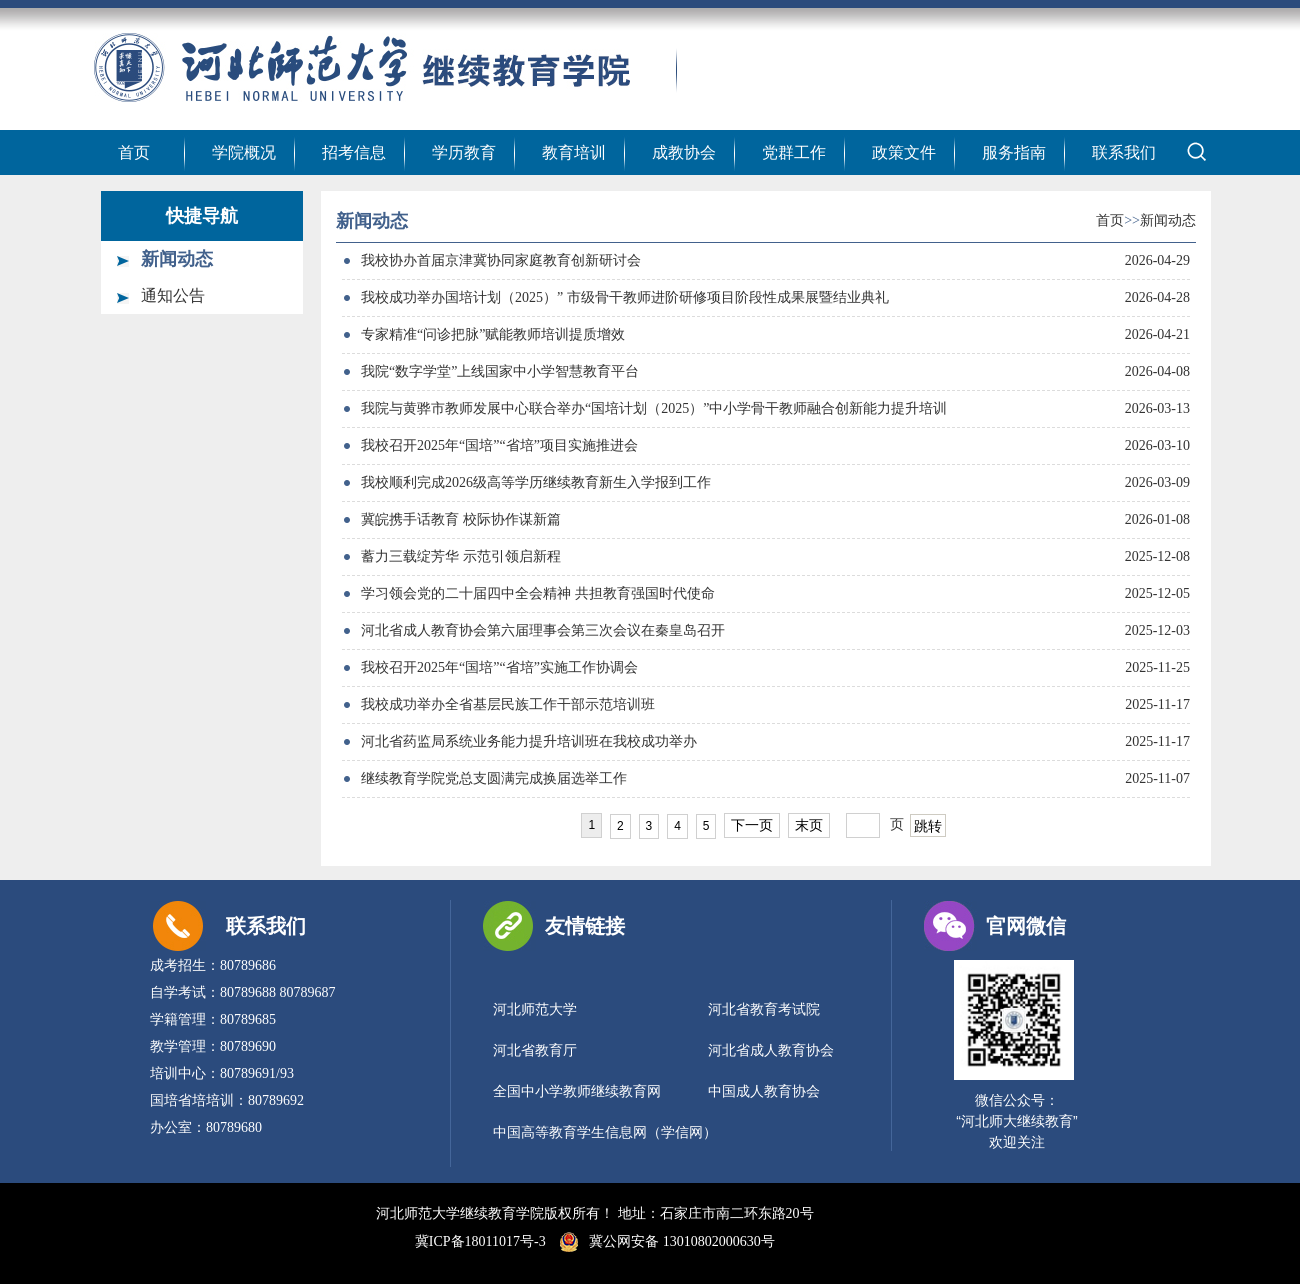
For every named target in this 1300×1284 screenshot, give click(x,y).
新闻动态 (177, 259)
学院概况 (244, 152)
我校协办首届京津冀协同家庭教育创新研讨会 (501, 260)
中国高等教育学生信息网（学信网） (605, 1132)
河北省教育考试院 (764, 1009)
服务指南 (1014, 152)
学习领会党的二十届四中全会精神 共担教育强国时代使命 (538, 593)
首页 (134, 152)
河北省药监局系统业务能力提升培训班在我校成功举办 (529, 741)
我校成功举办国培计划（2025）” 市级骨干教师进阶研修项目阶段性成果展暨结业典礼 (625, 297)
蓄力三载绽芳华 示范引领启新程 (461, 556)
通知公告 (173, 295)
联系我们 (1124, 152)
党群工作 (794, 152)
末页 (809, 825)
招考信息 (354, 152)
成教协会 (684, 152)
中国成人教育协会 (764, 1091)
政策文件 (904, 152)
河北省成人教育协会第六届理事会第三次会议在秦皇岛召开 (543, 630)
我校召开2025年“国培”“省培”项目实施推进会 (499, 445)
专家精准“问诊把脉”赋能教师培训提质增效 (493, 334)
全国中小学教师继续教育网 (577, 1091)
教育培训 (574, 152)
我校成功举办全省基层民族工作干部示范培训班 (508, 704)
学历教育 (464, 152)
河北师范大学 (535, 1009)
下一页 (752, 825)
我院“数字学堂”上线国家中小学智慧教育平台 (500, 371)
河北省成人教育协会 (771, 1050)
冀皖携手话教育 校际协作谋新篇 (461, 519)
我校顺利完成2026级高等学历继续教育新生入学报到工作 (536, 482)
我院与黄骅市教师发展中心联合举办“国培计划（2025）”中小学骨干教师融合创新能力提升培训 (654, 408)
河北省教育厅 (535, 1050)
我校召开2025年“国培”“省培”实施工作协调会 (499, 667)
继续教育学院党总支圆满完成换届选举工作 (494, 778)
